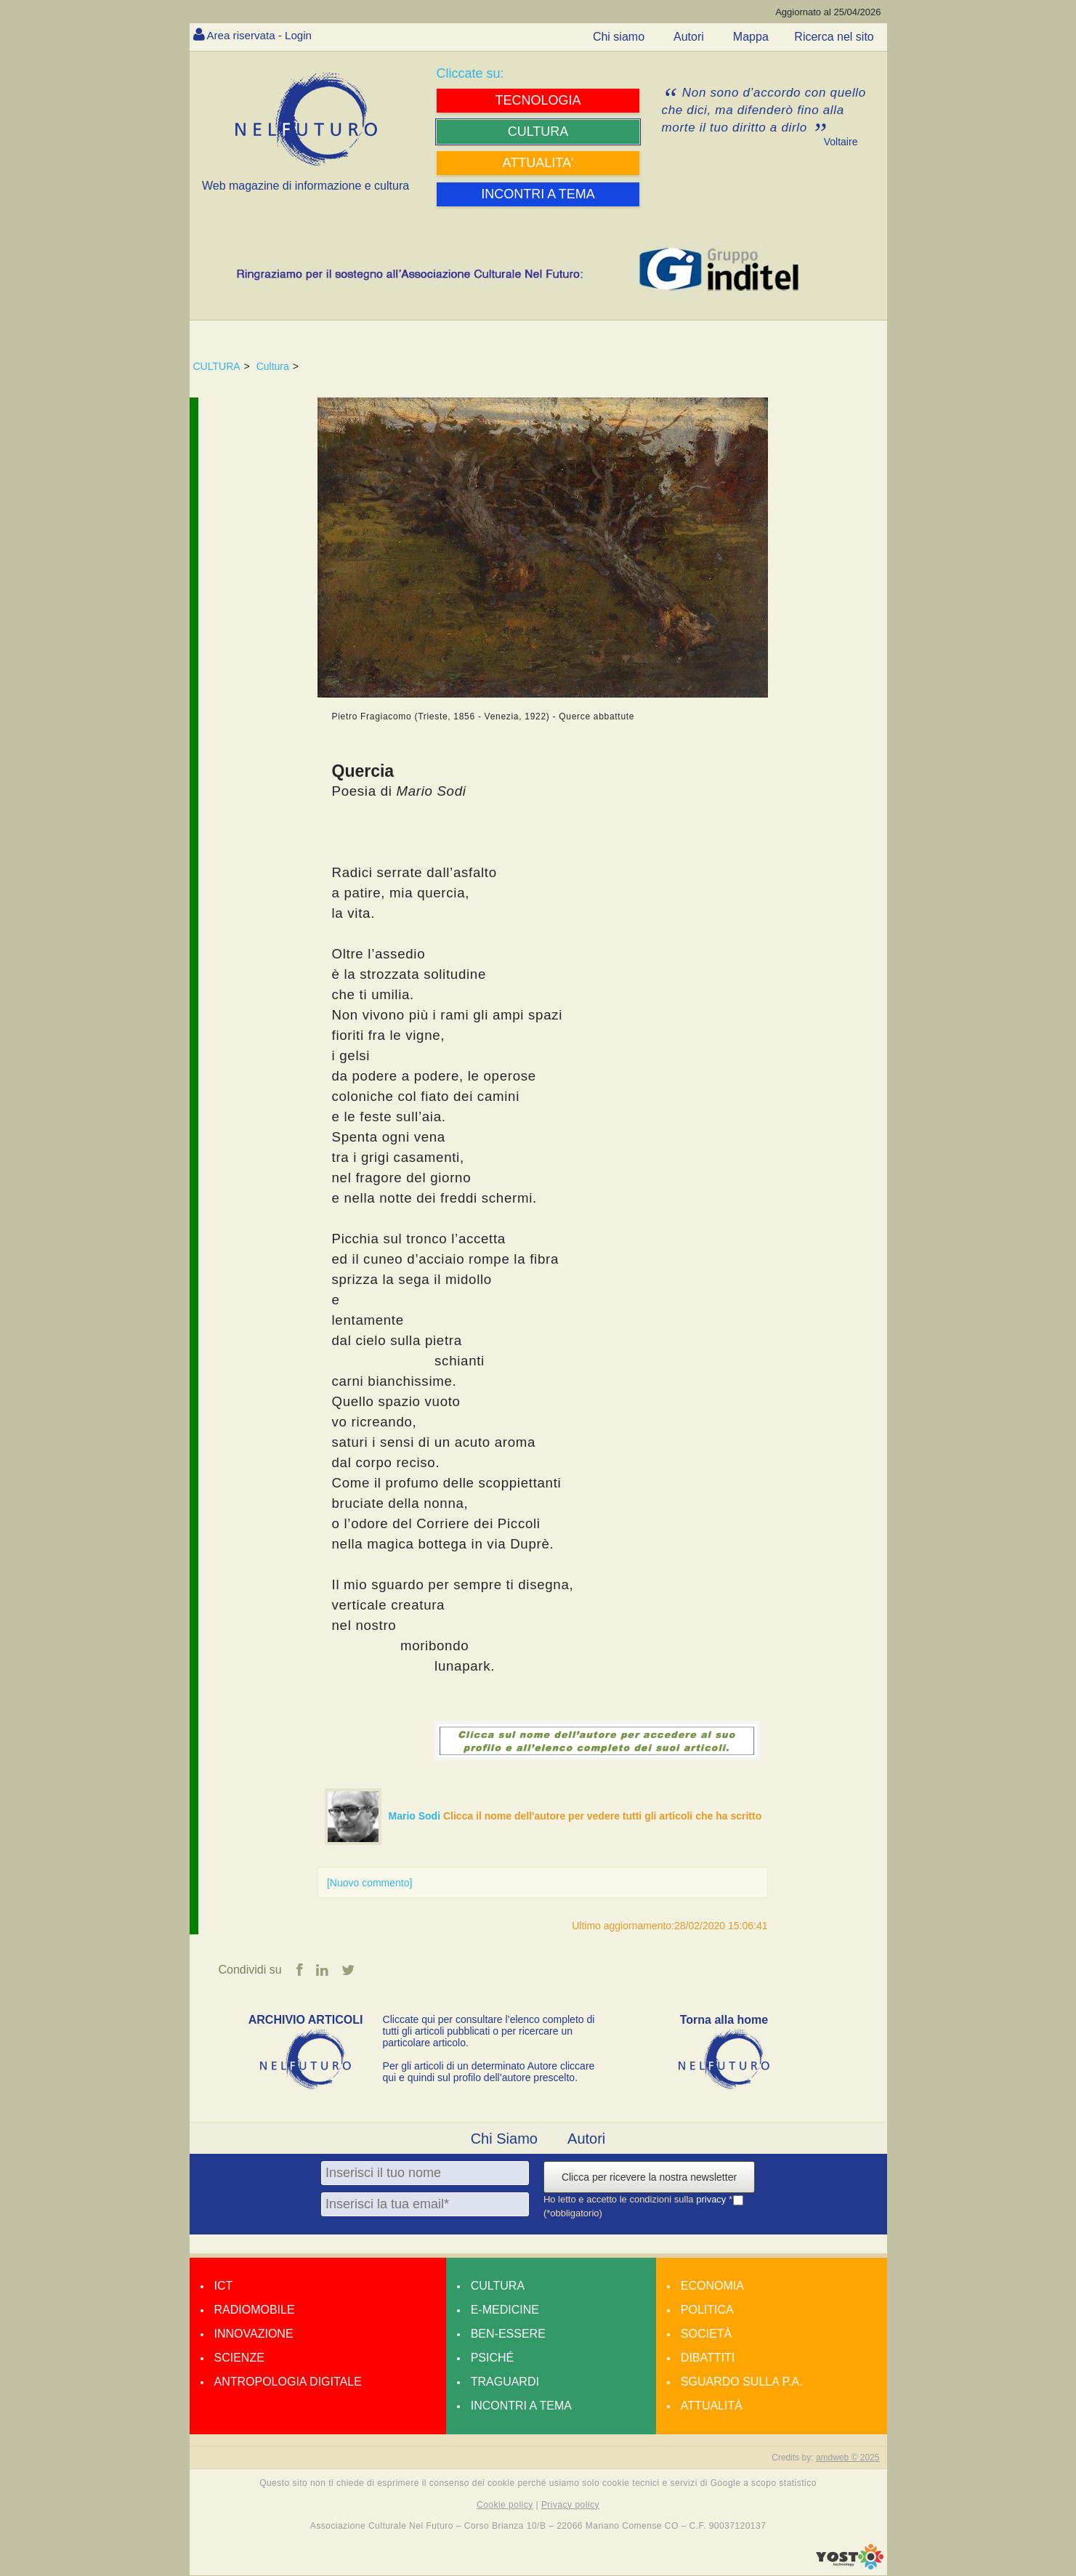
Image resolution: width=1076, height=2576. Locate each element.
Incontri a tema (521, 2406)
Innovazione (254, 2334)
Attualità (712, 2406)
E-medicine (505, 2310)
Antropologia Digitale (288, 2382)
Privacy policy (570, 2505)
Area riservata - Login (262, 35)
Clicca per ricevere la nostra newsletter (649, 2178)
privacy (712, 2200)
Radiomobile (254, 2310)
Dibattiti (708, 2358)
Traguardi (505, 2382)
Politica (707, 2310)
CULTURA (216, 366)
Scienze (239, 2358)
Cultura (272, 366)
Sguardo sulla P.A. (742, 2382)
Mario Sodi (416, 1816)
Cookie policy (505, 2505)
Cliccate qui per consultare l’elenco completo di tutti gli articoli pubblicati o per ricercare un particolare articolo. (489, 2031)
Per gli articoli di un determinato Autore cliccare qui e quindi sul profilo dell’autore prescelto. (489, 2072)
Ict (223, 2286)
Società (706, 2334)
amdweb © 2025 (848, 2458)
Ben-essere (508, 2334)
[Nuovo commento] (370, 1883)
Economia (712, 2286)
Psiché (492, 2358)
